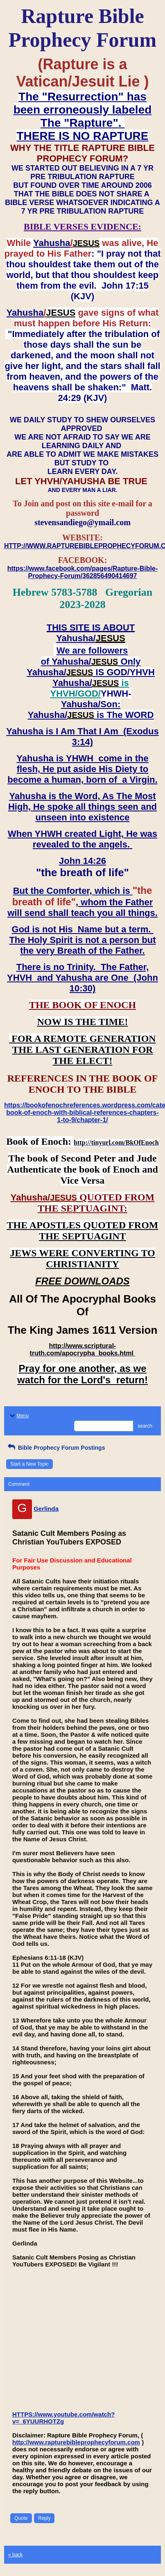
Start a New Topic (29, 1464)
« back (15, 2555)
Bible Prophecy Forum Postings (55, 1447)
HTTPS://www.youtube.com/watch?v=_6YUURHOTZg (63, 2418)
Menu (18, 1416)
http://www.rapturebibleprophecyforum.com (76, 2442)
